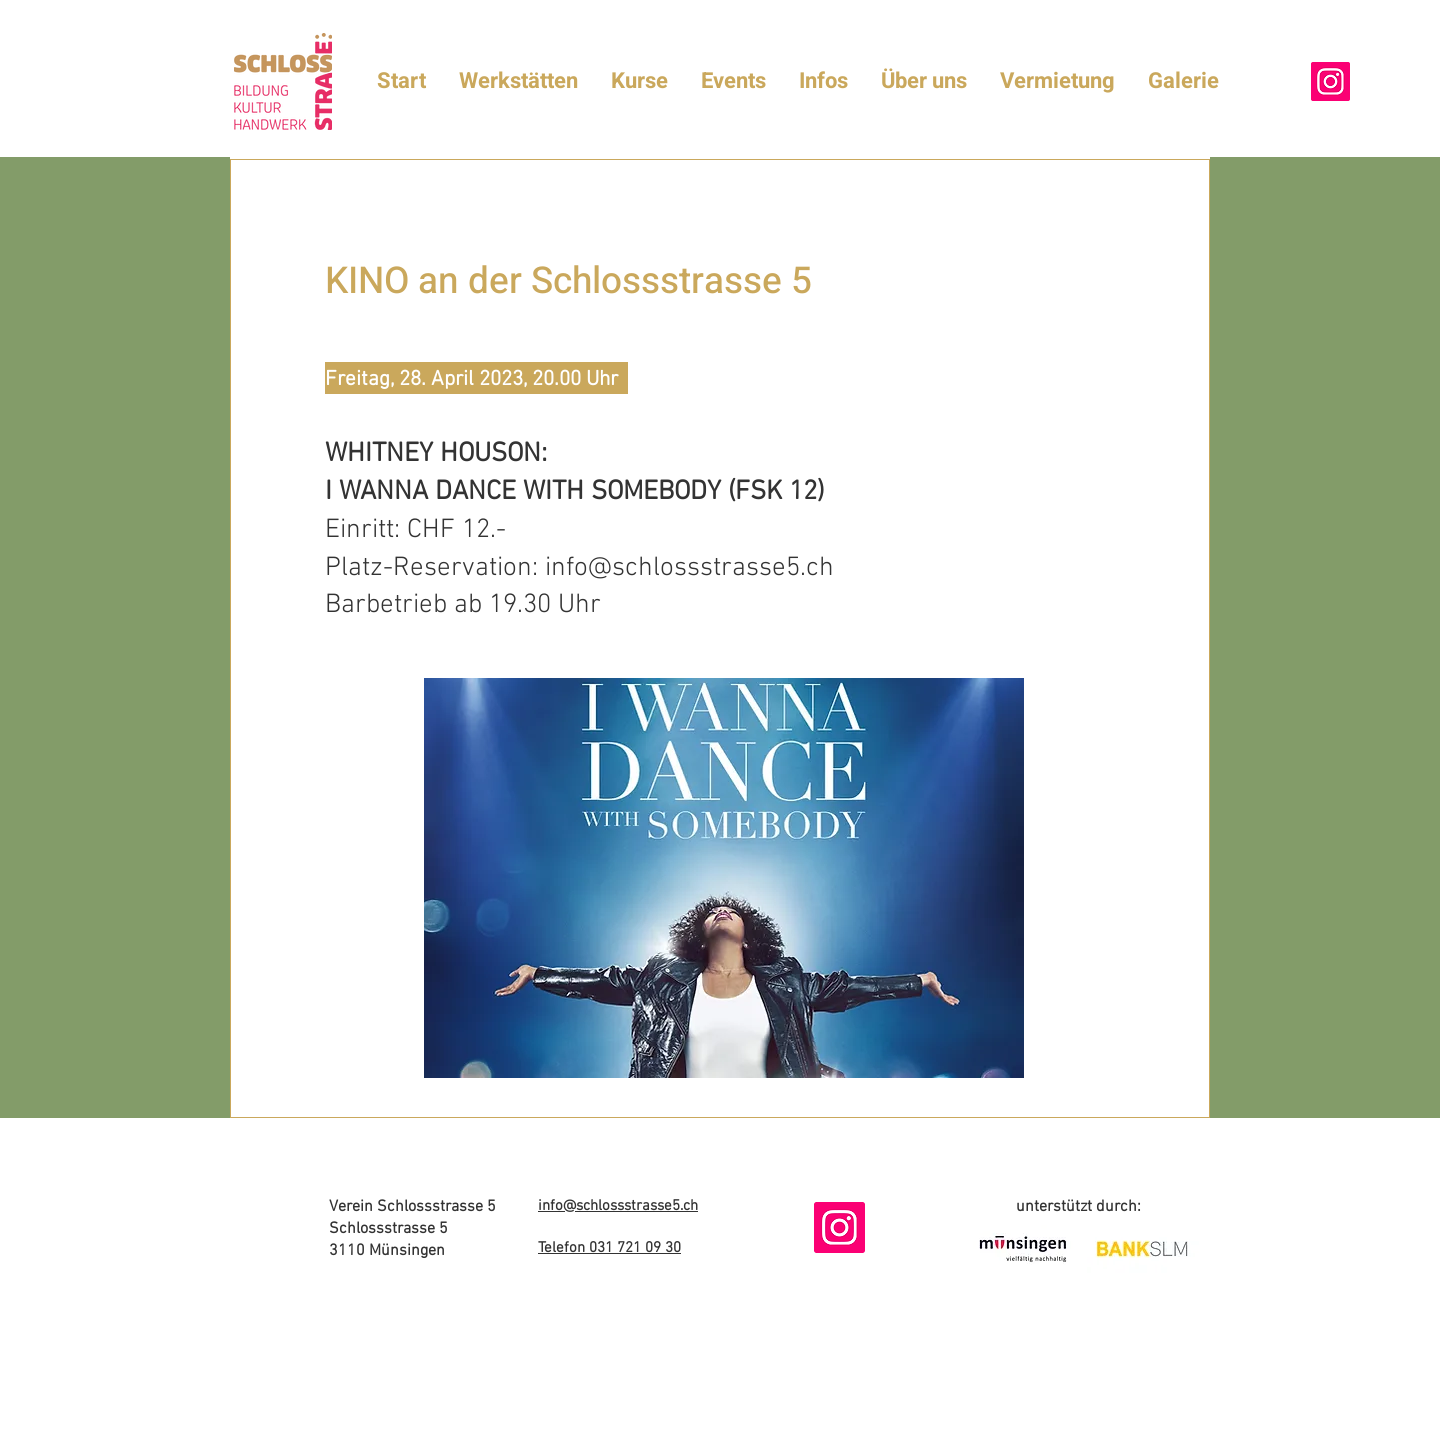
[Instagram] (1330, 81)
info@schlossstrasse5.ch (689, 568)
